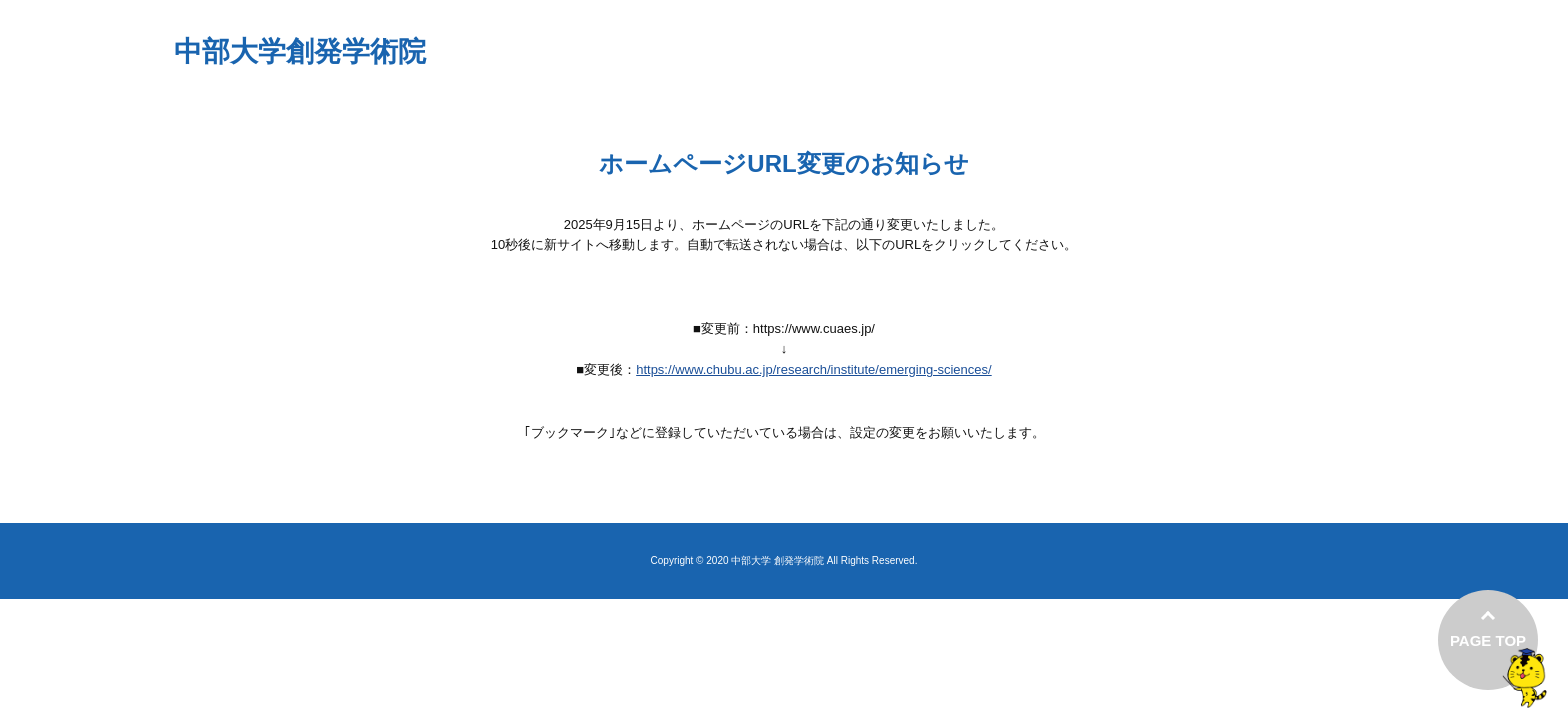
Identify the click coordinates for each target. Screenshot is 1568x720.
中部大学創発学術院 (300, 51)
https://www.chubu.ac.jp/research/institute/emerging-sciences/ (814, 369)
